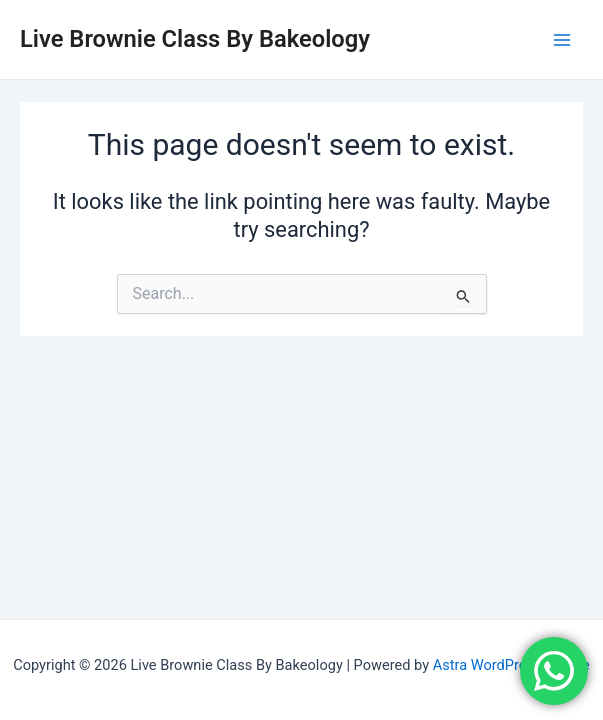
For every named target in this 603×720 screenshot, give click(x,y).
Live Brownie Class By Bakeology (195, 39)
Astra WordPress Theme (511, 665)
